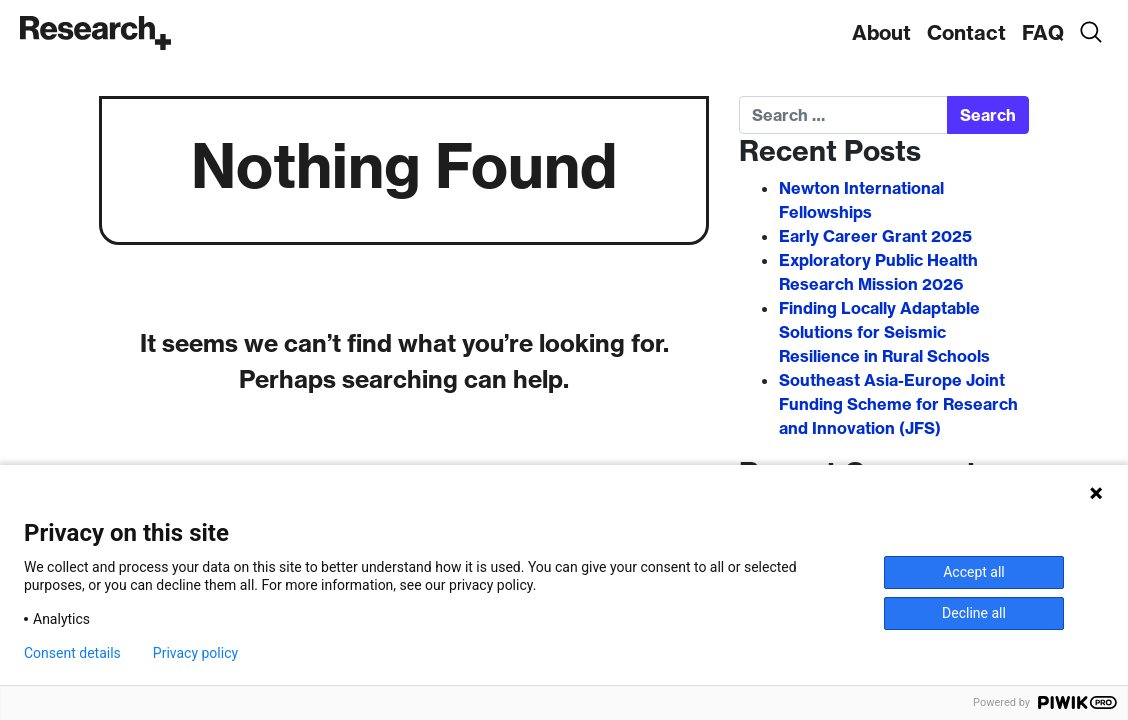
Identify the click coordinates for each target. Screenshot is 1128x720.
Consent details (72, 653)
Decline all (974, 613)
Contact (966, 32)
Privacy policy (195, 653)
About (881, 32)
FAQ (1043, 32)
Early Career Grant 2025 (875, 236)
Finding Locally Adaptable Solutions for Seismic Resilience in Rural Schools (884, 332)
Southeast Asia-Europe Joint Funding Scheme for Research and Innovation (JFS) (898, 404)
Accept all (974, 572)
